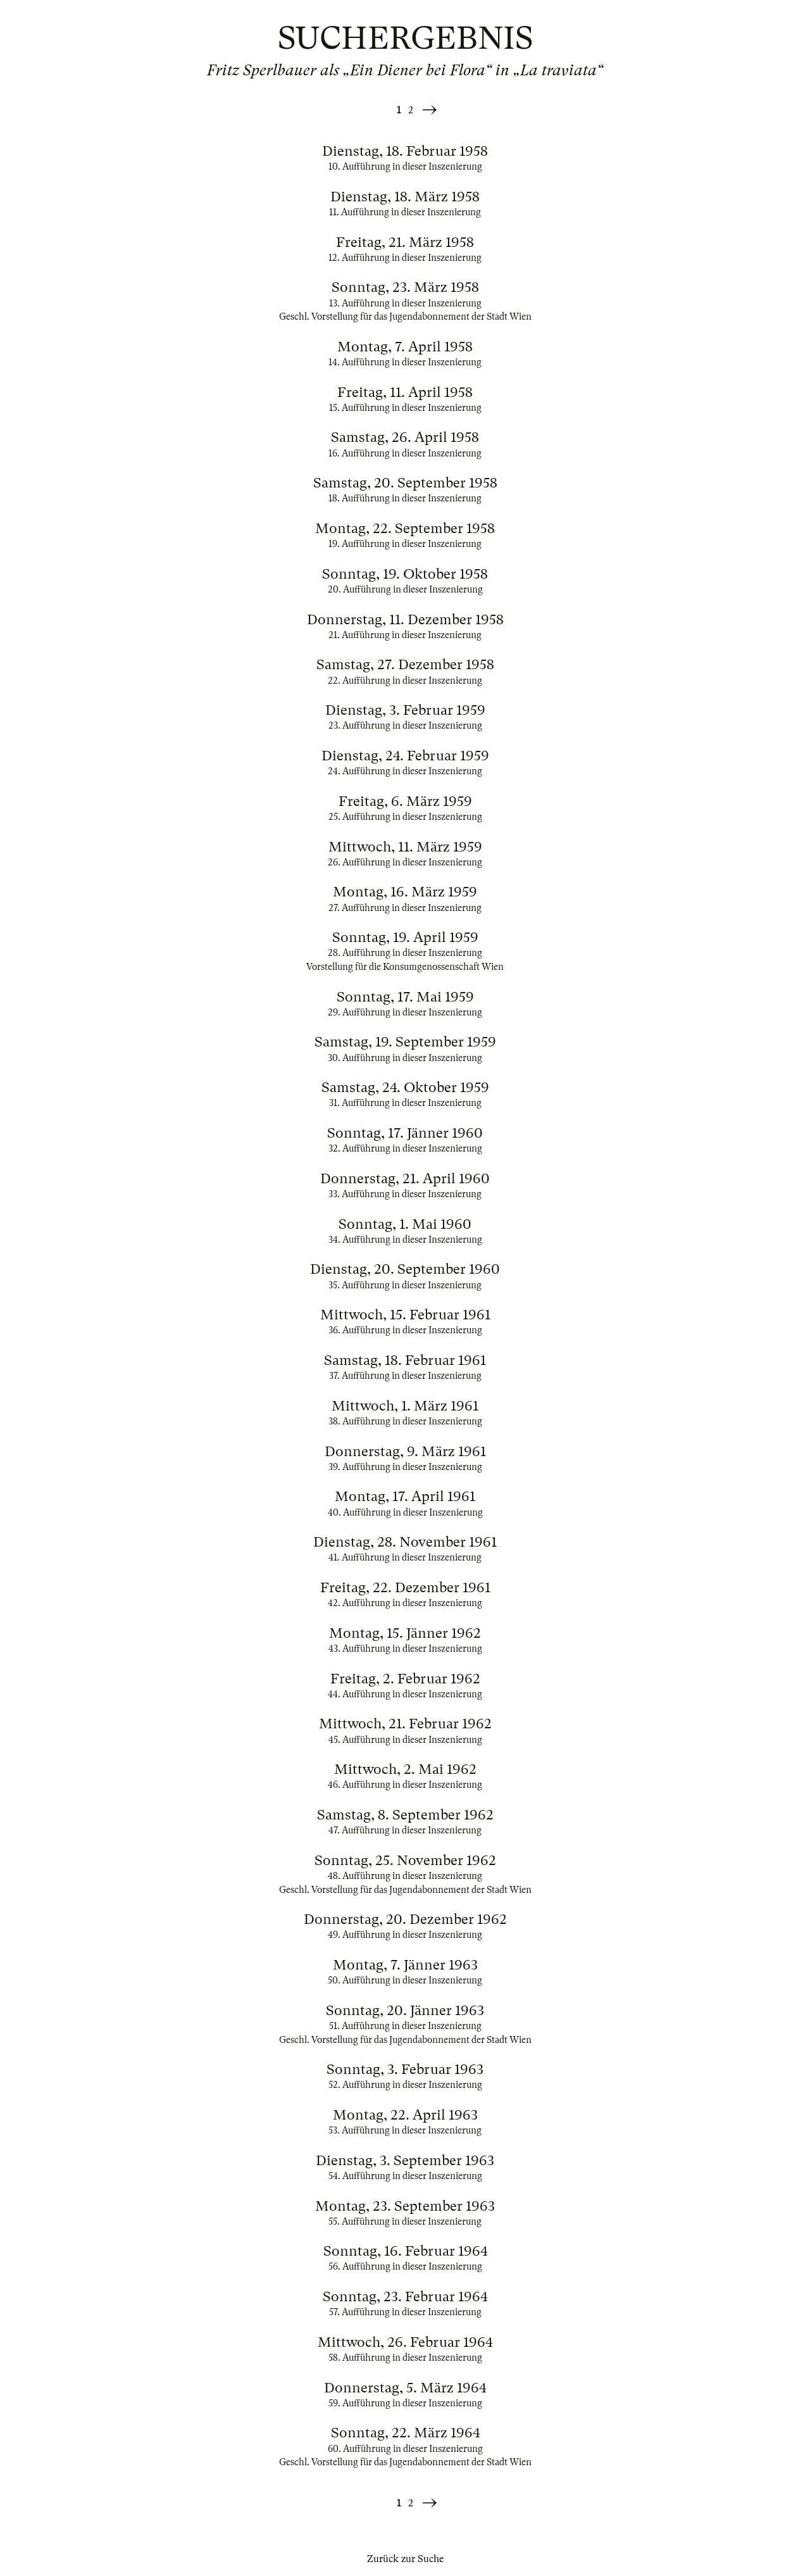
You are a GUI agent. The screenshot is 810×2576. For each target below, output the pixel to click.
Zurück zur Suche (405, 2559)
